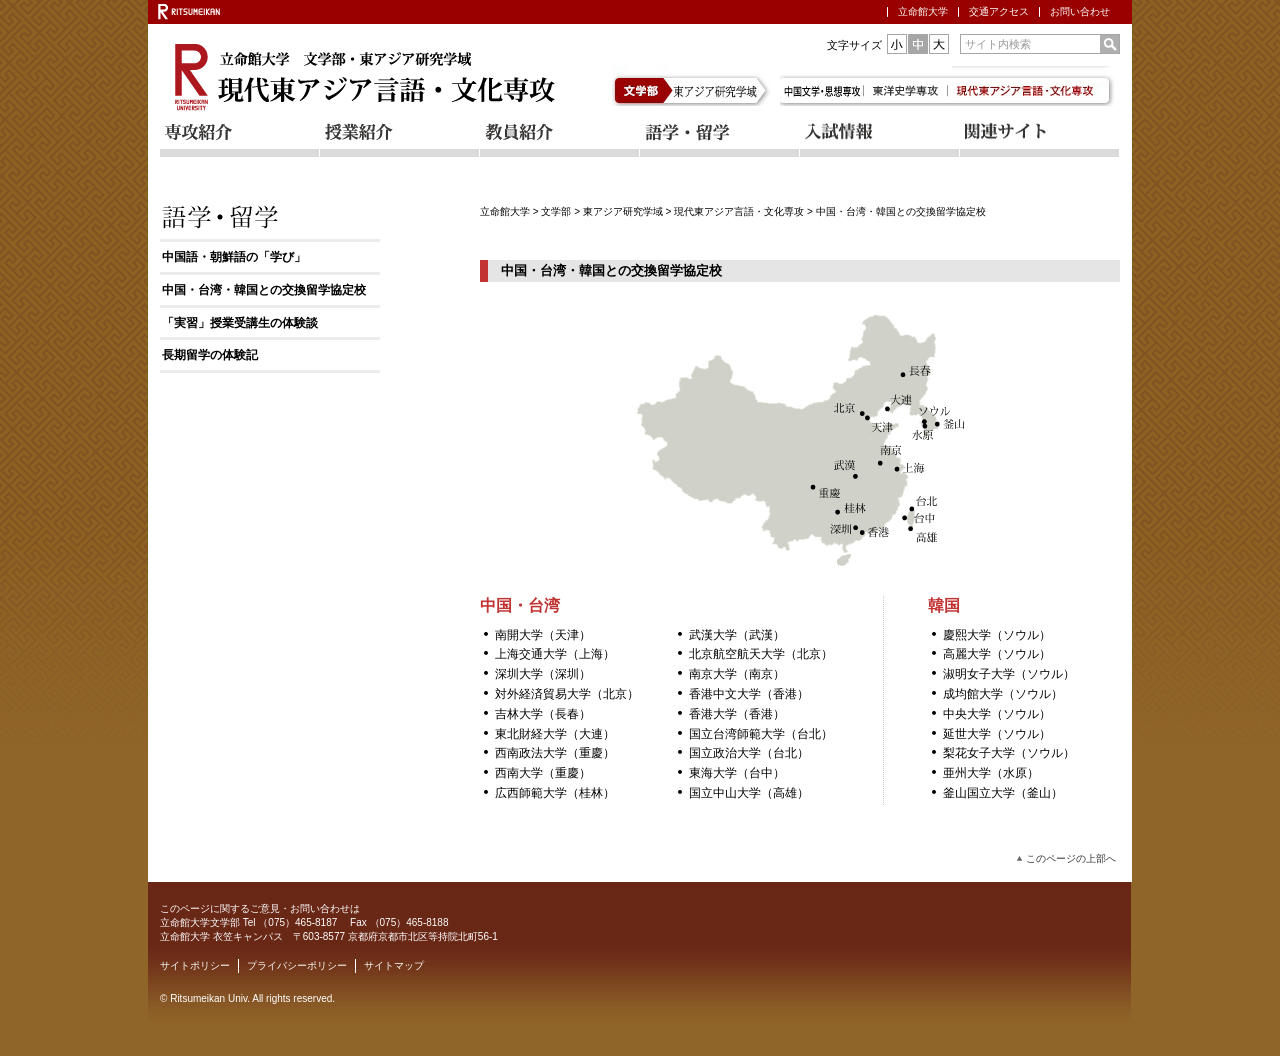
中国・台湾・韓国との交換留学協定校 (264, 290)
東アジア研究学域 (725, 86)
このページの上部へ (1071, 858)
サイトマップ (394, 965)
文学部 (645, 86)
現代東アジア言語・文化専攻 (739, 211)
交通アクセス (999, 11)
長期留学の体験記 (210, 355)
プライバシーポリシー (297, 965)
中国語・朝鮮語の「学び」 (234, 257)
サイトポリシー (195, 965)
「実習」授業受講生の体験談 (240, 323)
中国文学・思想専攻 (823, 86)
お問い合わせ (1080, 11)
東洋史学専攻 (909, 86)
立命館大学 (923, 11)
